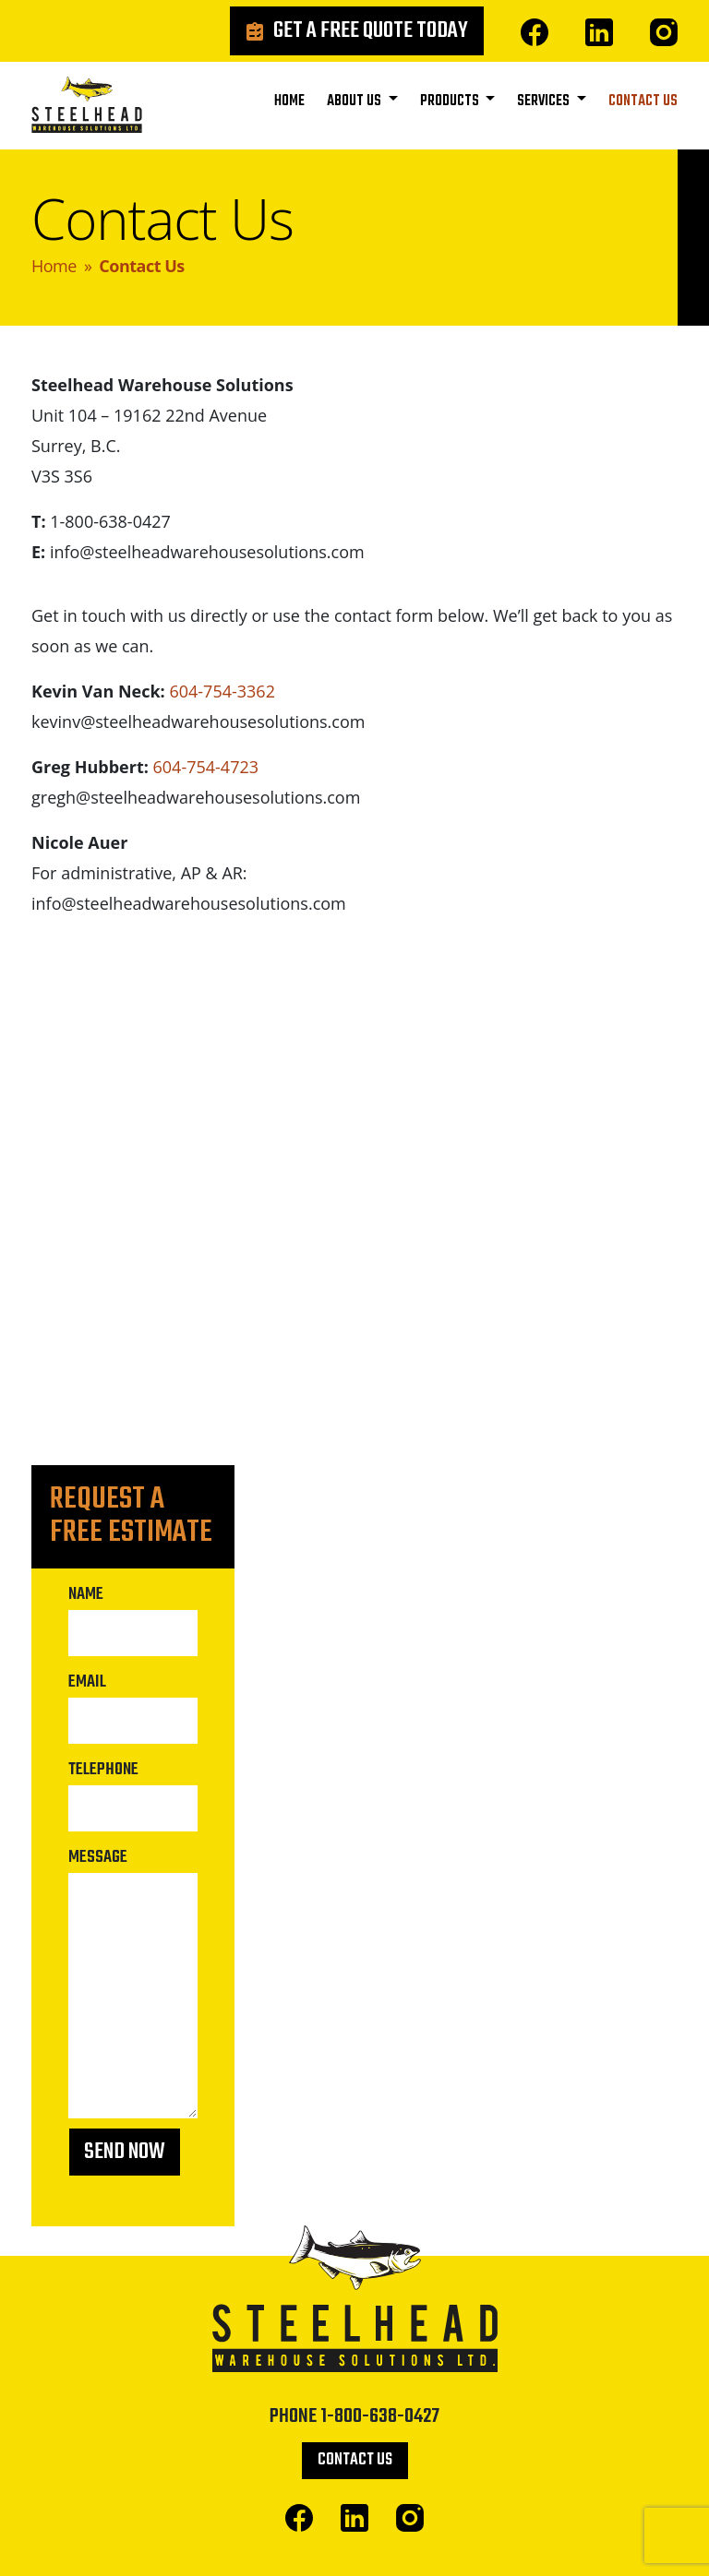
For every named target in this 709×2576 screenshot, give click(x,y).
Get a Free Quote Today (370, 31)
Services (544, 101)
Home (289, 101)
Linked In (599, 32)
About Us (355, 101)
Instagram (664, 32)
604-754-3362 (222, 691)
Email (87, 1682)
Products (451, 101)
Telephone (103, 1769)
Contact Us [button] (355, 2460)
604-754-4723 (206, 767)
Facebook (534, 32)
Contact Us (643, 101)
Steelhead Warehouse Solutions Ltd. (86, 109)
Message (97, 1857)
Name (85, 1594)
